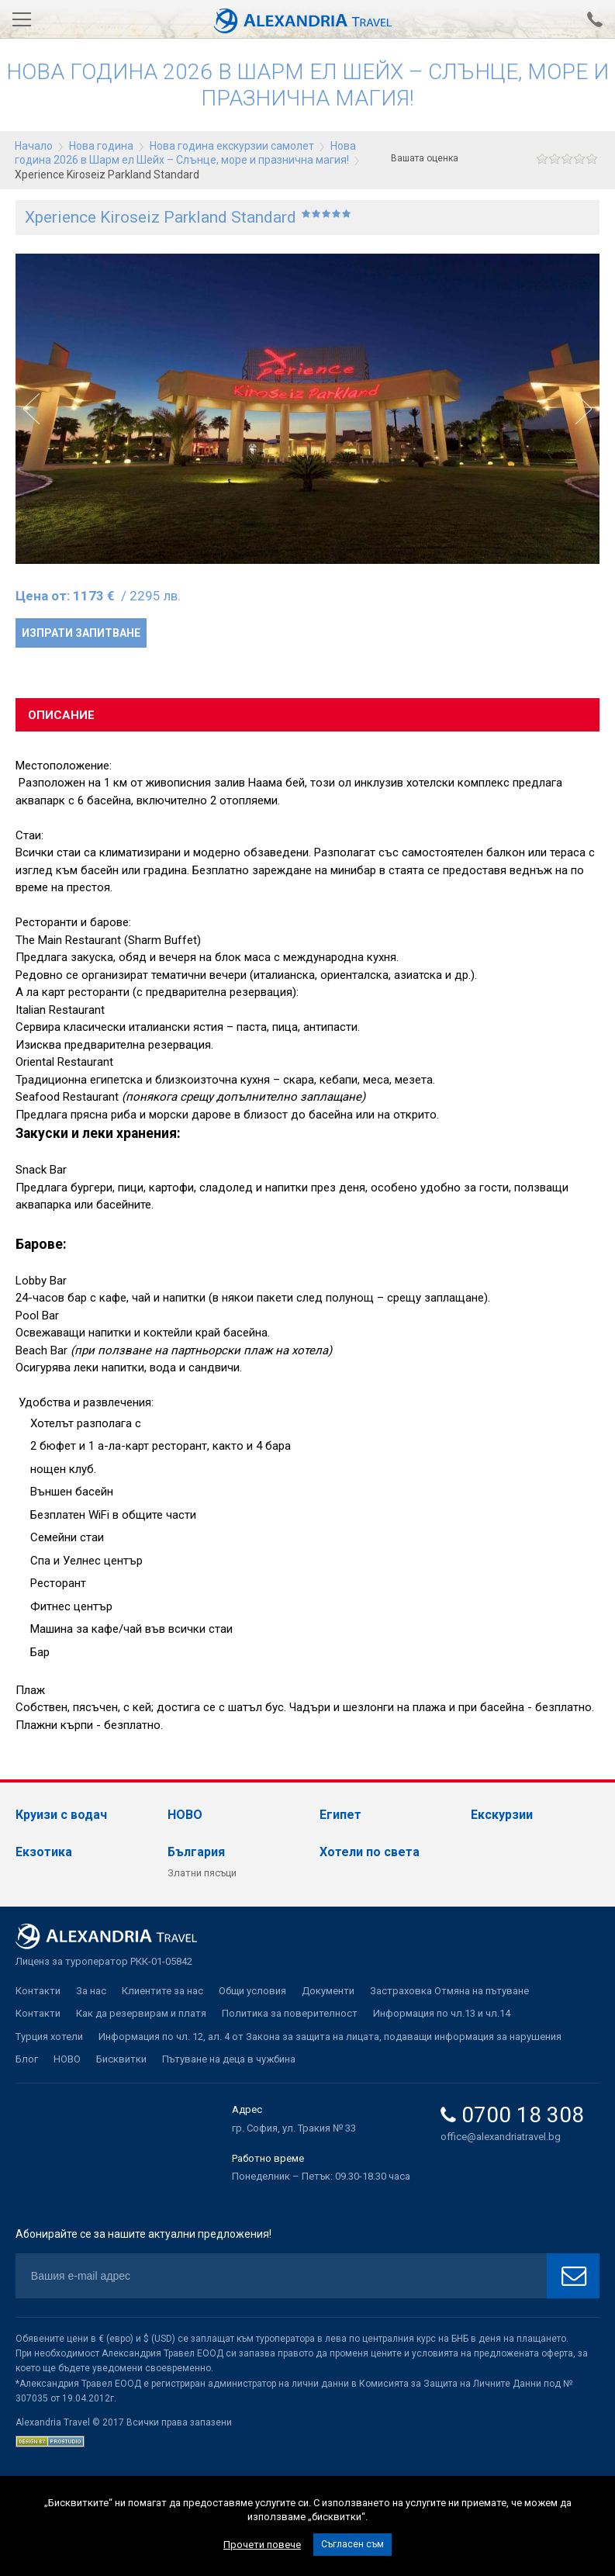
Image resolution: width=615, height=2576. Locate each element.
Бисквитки (121, 2059)
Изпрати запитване (81, 633)
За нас (91, 1991)
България (196, 1852)
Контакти (38, 1991)
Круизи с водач (61, 1814)
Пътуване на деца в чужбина (228, 2059)
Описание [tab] (61, 715)
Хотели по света (370, 1852)
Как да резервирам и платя (141, 2013)
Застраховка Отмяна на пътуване (449, 1991)
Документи (328, 1991)
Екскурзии (502, 1814)
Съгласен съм (352, 2544)
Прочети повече (262, 2544)
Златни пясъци (202, 1873)
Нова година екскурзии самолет (232, 146)
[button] (583, 408)
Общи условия (252, 1991)
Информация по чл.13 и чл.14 (441, 2013)
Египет (340, 1814)
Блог (27, 2059)
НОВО (185, 1814)
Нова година (101, 146)
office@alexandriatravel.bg (501, 2136)
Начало (34, 146)
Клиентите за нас (162, 1991)
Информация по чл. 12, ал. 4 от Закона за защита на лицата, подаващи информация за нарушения (329, 2036)
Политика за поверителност (290, 2013)
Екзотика (44, 1852)
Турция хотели (49, 2036)
